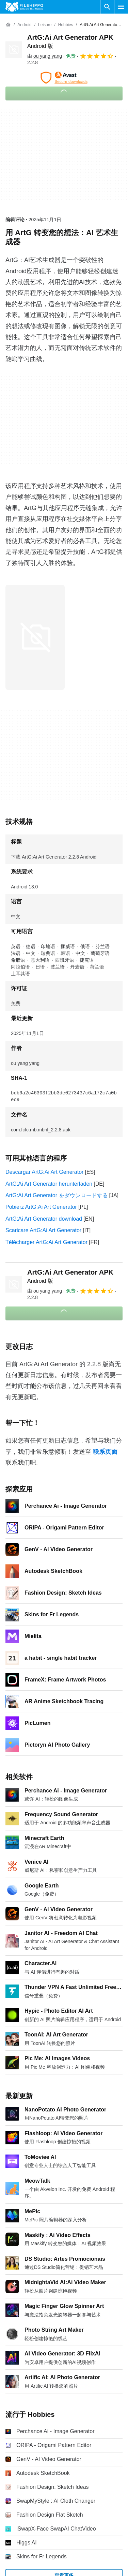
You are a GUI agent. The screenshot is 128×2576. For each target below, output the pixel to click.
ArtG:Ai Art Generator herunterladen (48, 1184)
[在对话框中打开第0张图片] (35, 637)
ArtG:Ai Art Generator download (43, 1219)
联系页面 (105, 1451)
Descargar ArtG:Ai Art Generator (44, 1172)
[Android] (24, 25)
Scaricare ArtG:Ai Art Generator (43, 1230)
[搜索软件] (107, 7)
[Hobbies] (65, 25)
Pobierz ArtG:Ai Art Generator (41, 1207)
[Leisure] (44, 25)
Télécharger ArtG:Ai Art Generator (46, 1242)
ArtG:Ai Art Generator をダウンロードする (56, 1195)
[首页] (8, 25)
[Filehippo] (24, 7)
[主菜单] (121, 7)
